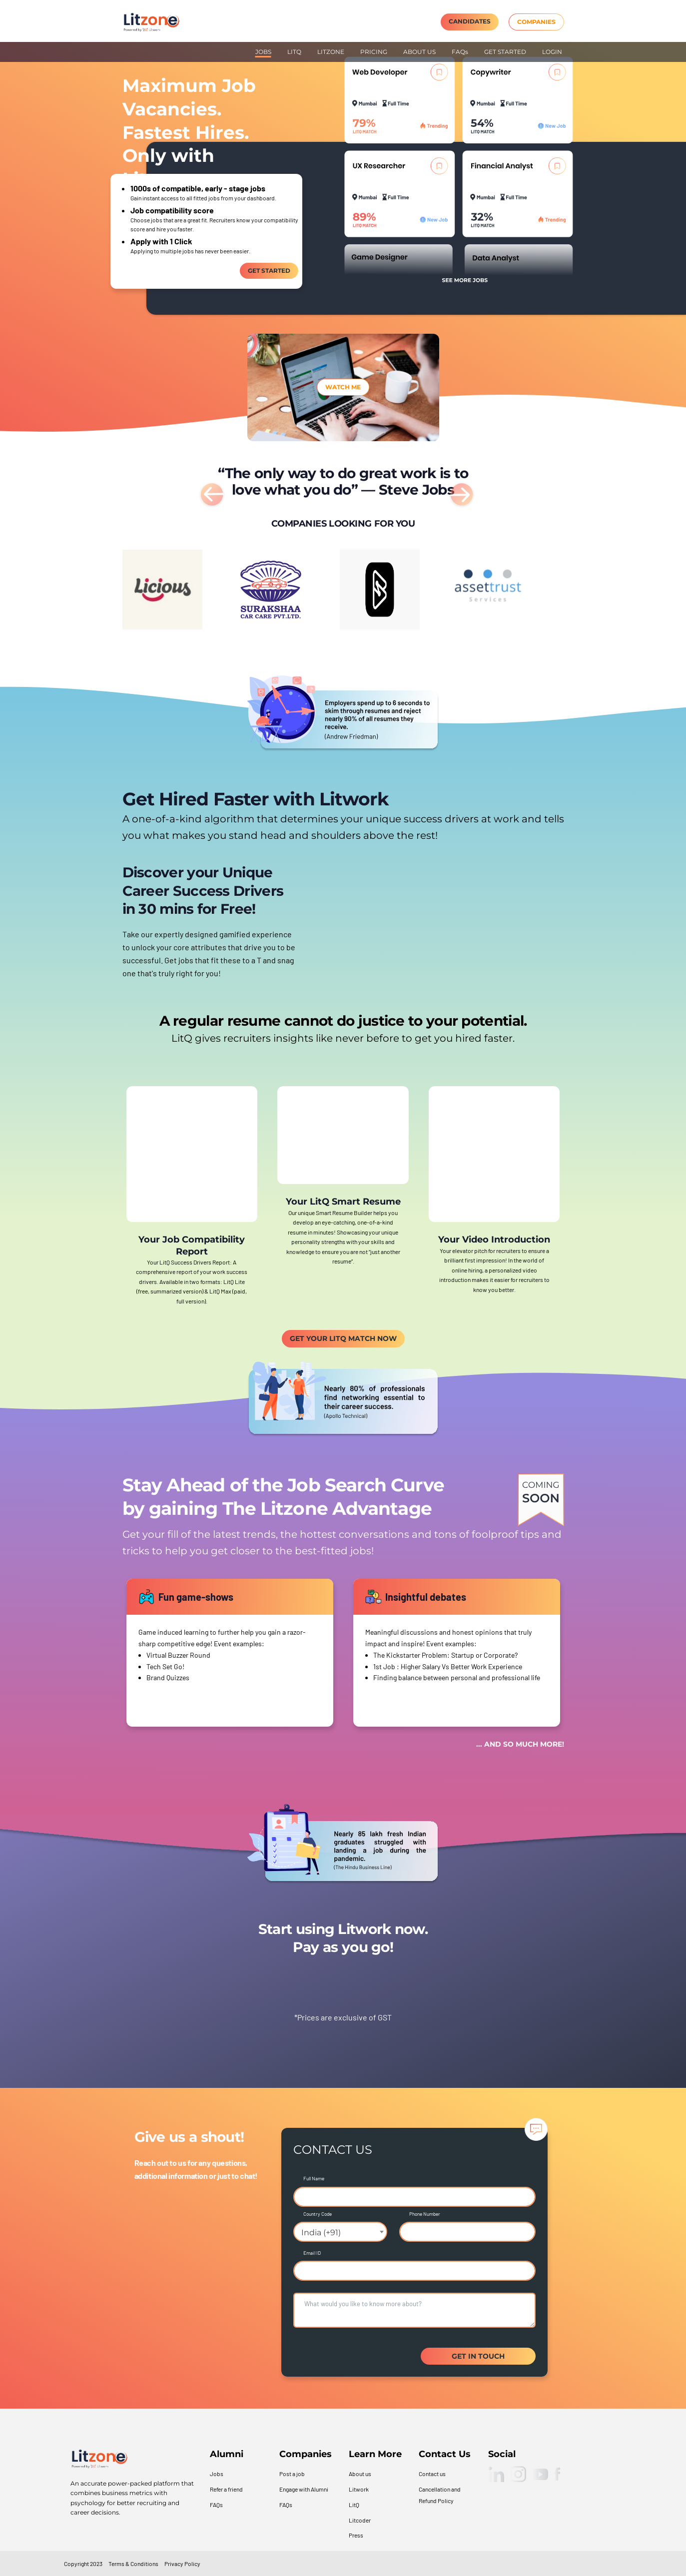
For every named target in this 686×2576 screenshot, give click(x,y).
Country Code (317, 2214)
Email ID (312, 2253)
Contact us (432, 2473)
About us (360, 2473)
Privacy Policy (182, 2563)
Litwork (359, 2489)
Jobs (216, 2473)
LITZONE (330, 51)
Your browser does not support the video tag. (437, 929)
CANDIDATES (470, 21)
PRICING (373, 51)
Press (356, 2535)
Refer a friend (226, 2489)
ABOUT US (419, 51)
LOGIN (552, 51)
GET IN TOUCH (478, 2356)
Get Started (269, 270)
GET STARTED (505, 51)
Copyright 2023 (83, 2563)
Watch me (343, 387)
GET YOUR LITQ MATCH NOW (343, 1338)
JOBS (263, 51)
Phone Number (424, 2214)
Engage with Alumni (303, 2489)
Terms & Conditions (133, 2563)
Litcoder (360, 2520)
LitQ (354, 2504)
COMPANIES (536, 21)
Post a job (292, 2473)
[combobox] (340, 2232)
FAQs (460, 51)
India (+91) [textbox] (321, 2232)
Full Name (313, 2178)
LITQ (294, 51)
